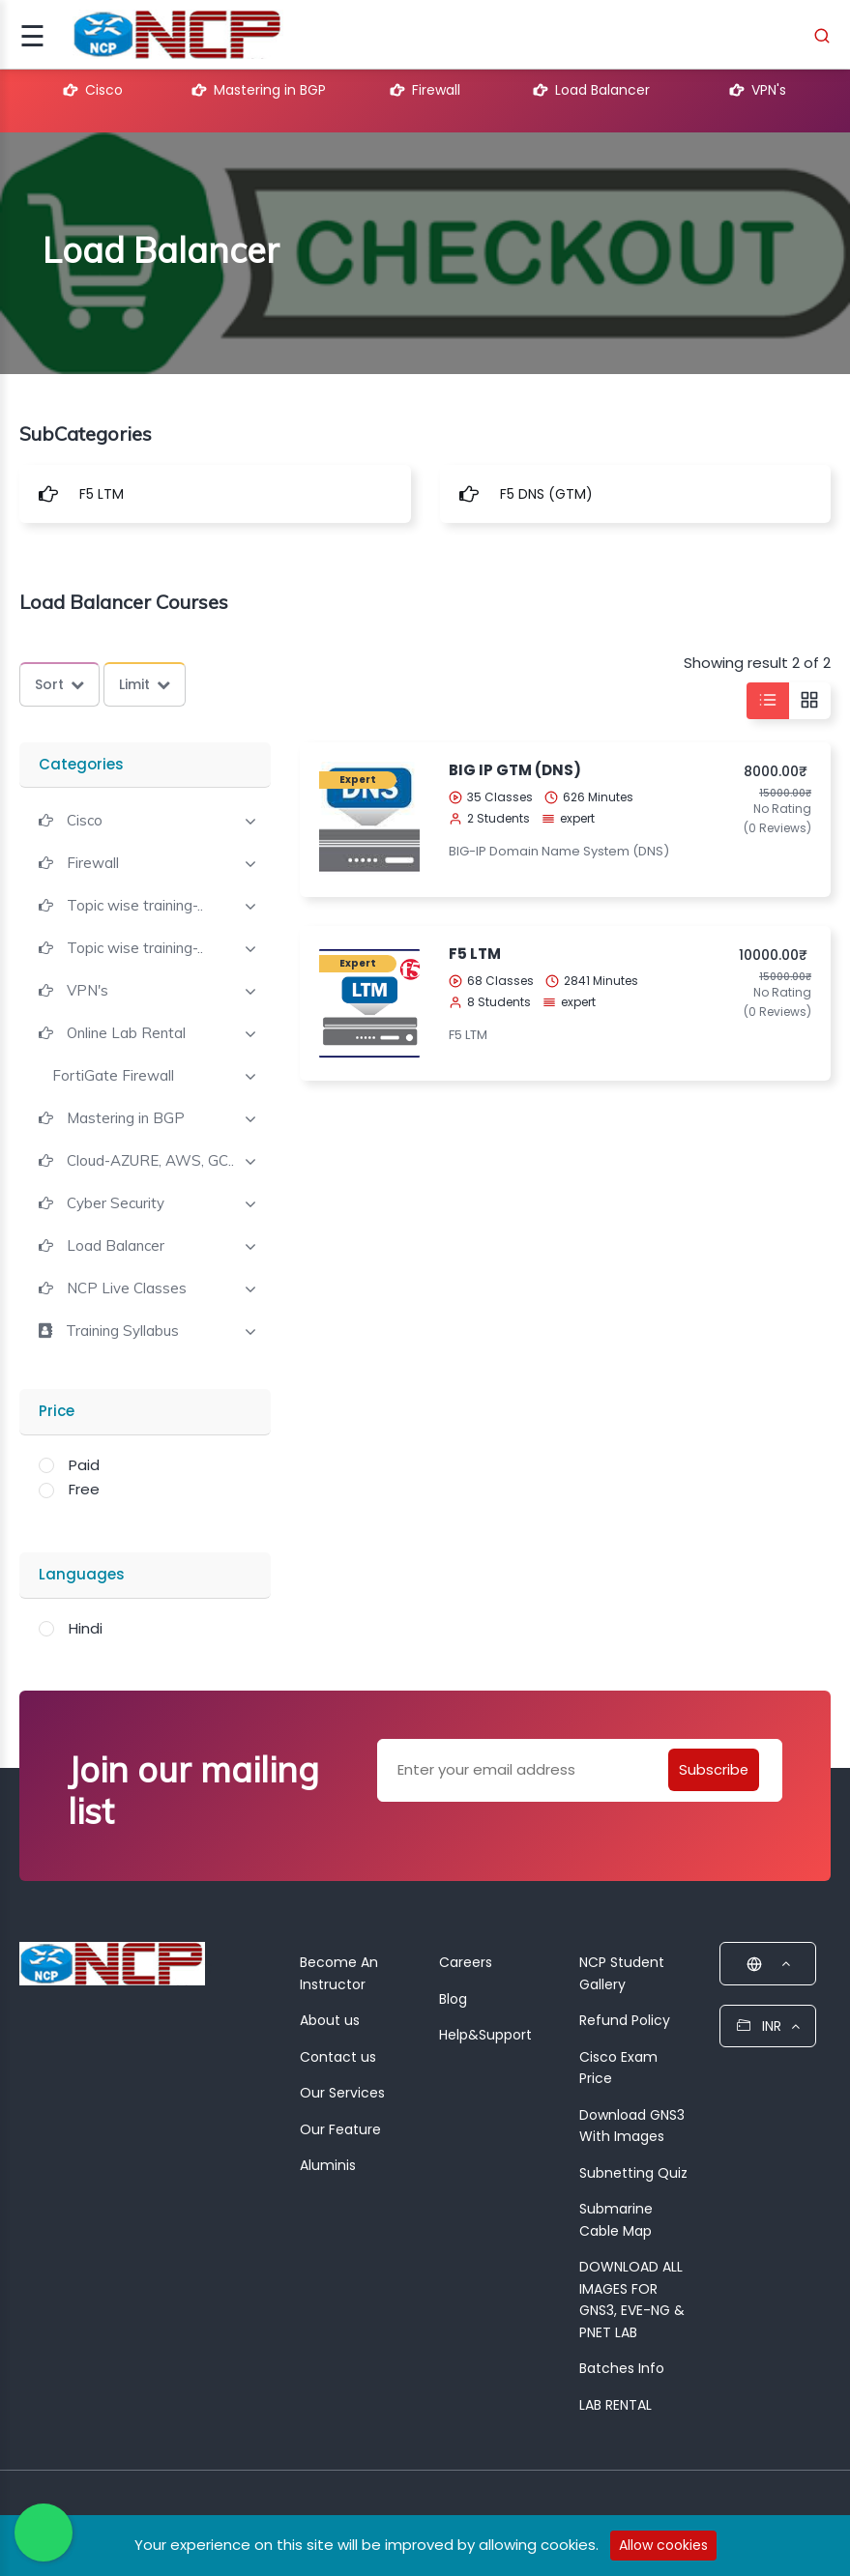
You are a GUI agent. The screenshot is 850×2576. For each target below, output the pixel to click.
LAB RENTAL (615, 2405)
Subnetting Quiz (633, 2173)
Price (56, 1411)
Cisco (93, 90)
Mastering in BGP (259, 90)
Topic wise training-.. (135, 905)
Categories (81, 764)
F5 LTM (101, 494)
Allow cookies (663, 2545)
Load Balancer (592, 90)
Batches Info (621, 2368)
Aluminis (328, 2165)
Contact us (338, 2057)
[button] (71, 820)
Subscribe (712, 1769)
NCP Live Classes (127, 1288)
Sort (59, 684)
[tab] (145, 818)
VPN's (758, 90)
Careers (465, 1962)
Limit (144, 684)
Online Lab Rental (126, 1033)
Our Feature (340, 2129)
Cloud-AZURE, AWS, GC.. (150, 1161)
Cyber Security (115, 1203)
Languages (82, 1574)
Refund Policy (624, 2020)
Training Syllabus (122, 1331)
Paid (84, 1465)
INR (768, 2026)
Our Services (342, 2092)
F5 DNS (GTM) (546, 494)
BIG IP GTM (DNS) (515, 770)
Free (84, 1489)
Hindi (86, 1628)
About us (330, 2020)
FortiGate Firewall (113, 1076)
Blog (453, 1999)
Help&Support (485, 2034)
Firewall (425, 90)
